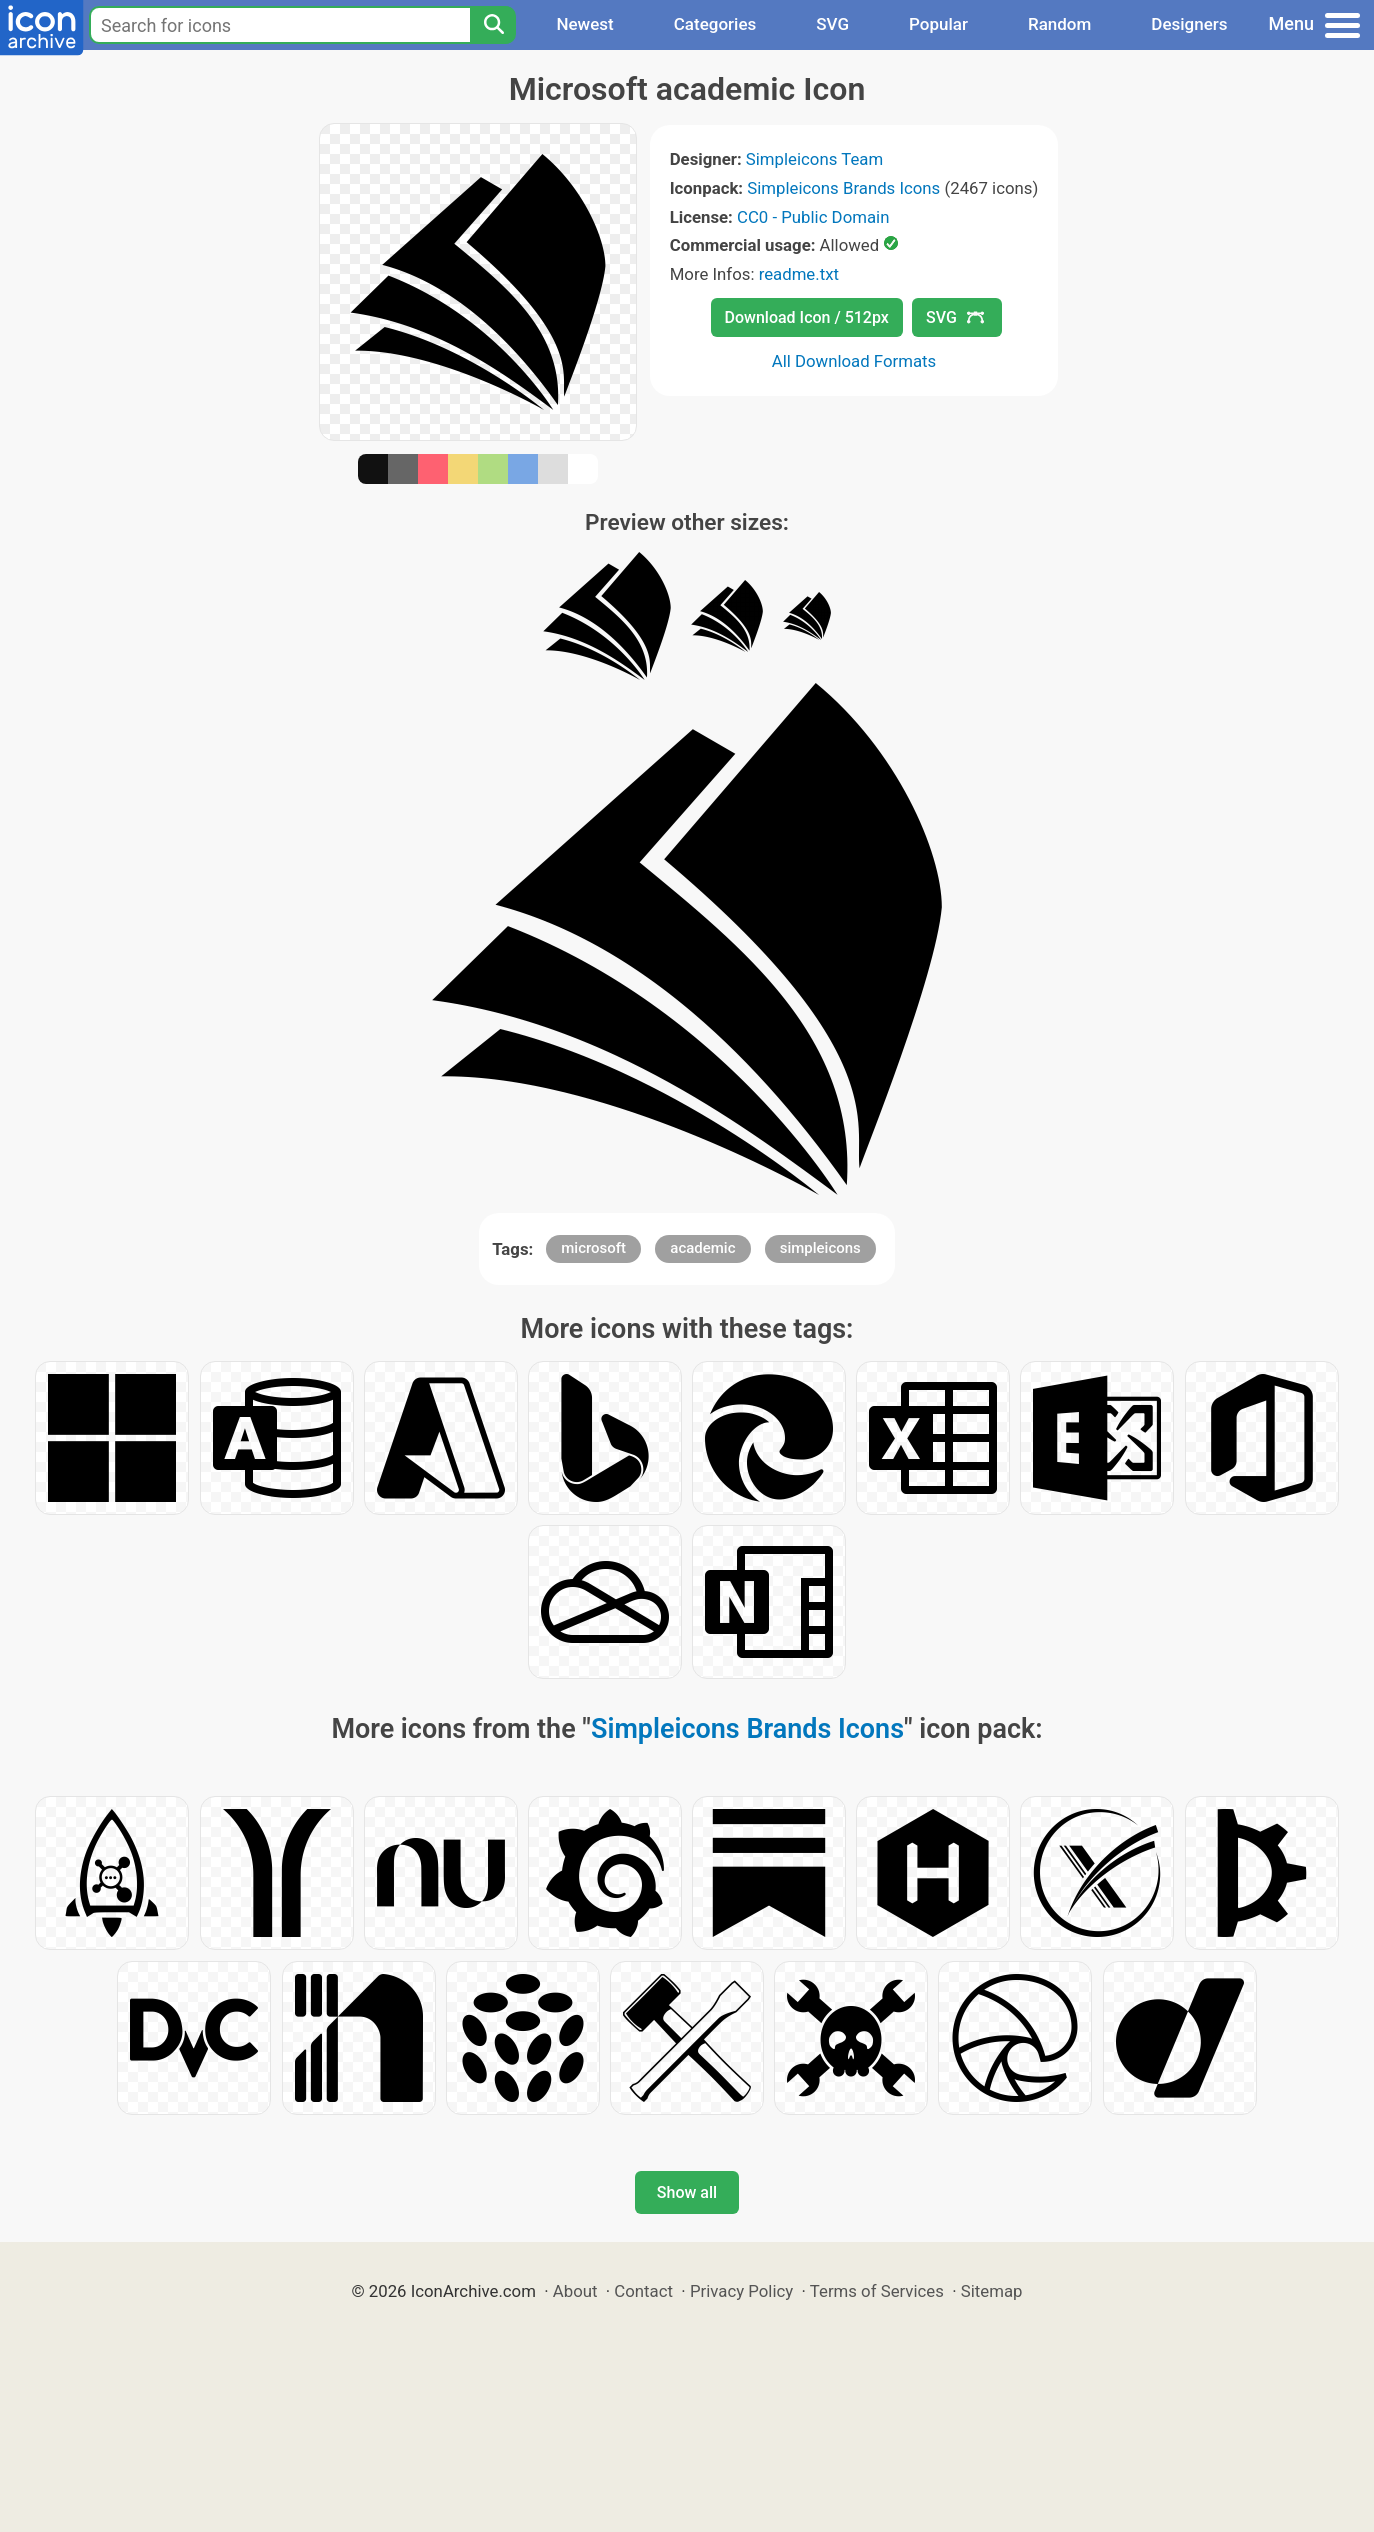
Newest (584, 24)
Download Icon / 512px (807, 317)
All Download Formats (854, 361)
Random (1059, 24)
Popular (938, 24)
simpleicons (820, 1248)
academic (702, 1248)
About (575, 2291)
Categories (715, 24)
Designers (1189, 24)
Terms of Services (877, 2291)
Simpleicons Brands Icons (843, 188)
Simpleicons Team (814, 159)
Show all (687, 2192)
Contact (643, 2291)
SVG (832, 24)
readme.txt (799, 274)
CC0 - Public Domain (813, 217)
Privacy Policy (741, 2291)
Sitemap (992, 2291)
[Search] (493, 25)
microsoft (593, 1248)
